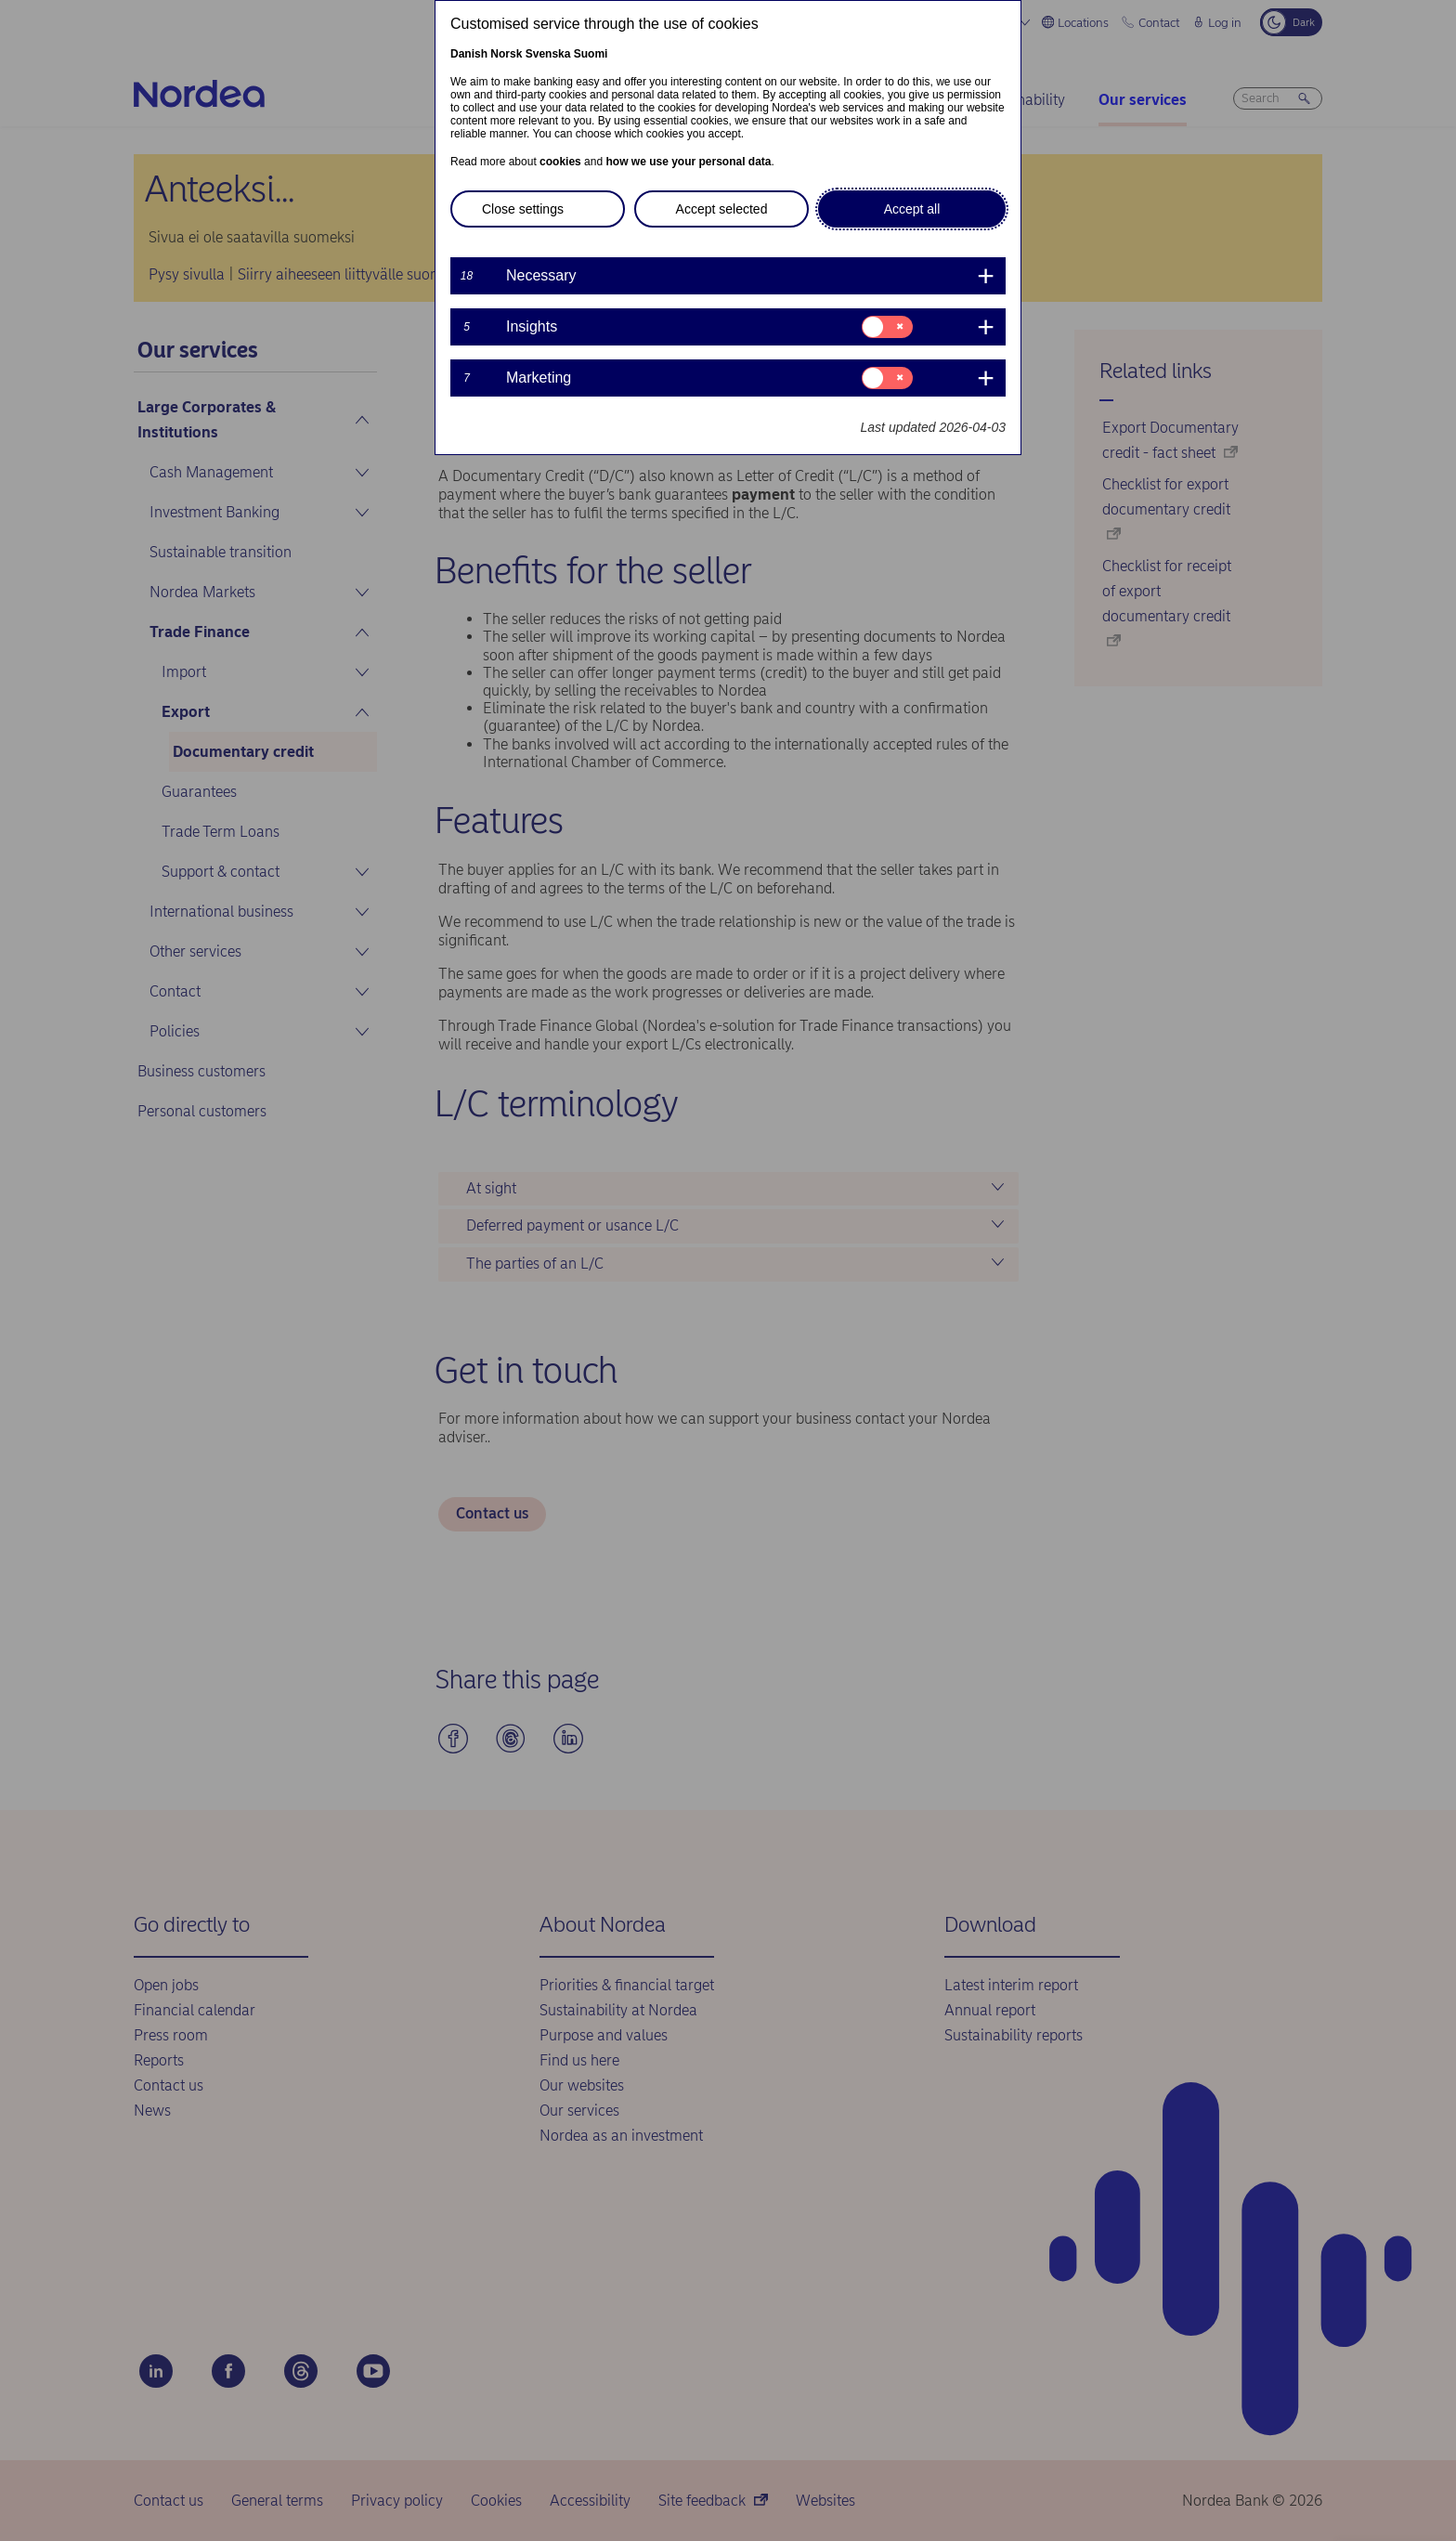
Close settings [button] (523, 209)
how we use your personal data (688, 161)
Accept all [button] (912, 209)
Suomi (591, 53)
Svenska (548, 53)
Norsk (506, 53)
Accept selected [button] (722, 209)
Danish (469, 53)
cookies (560, 161)
